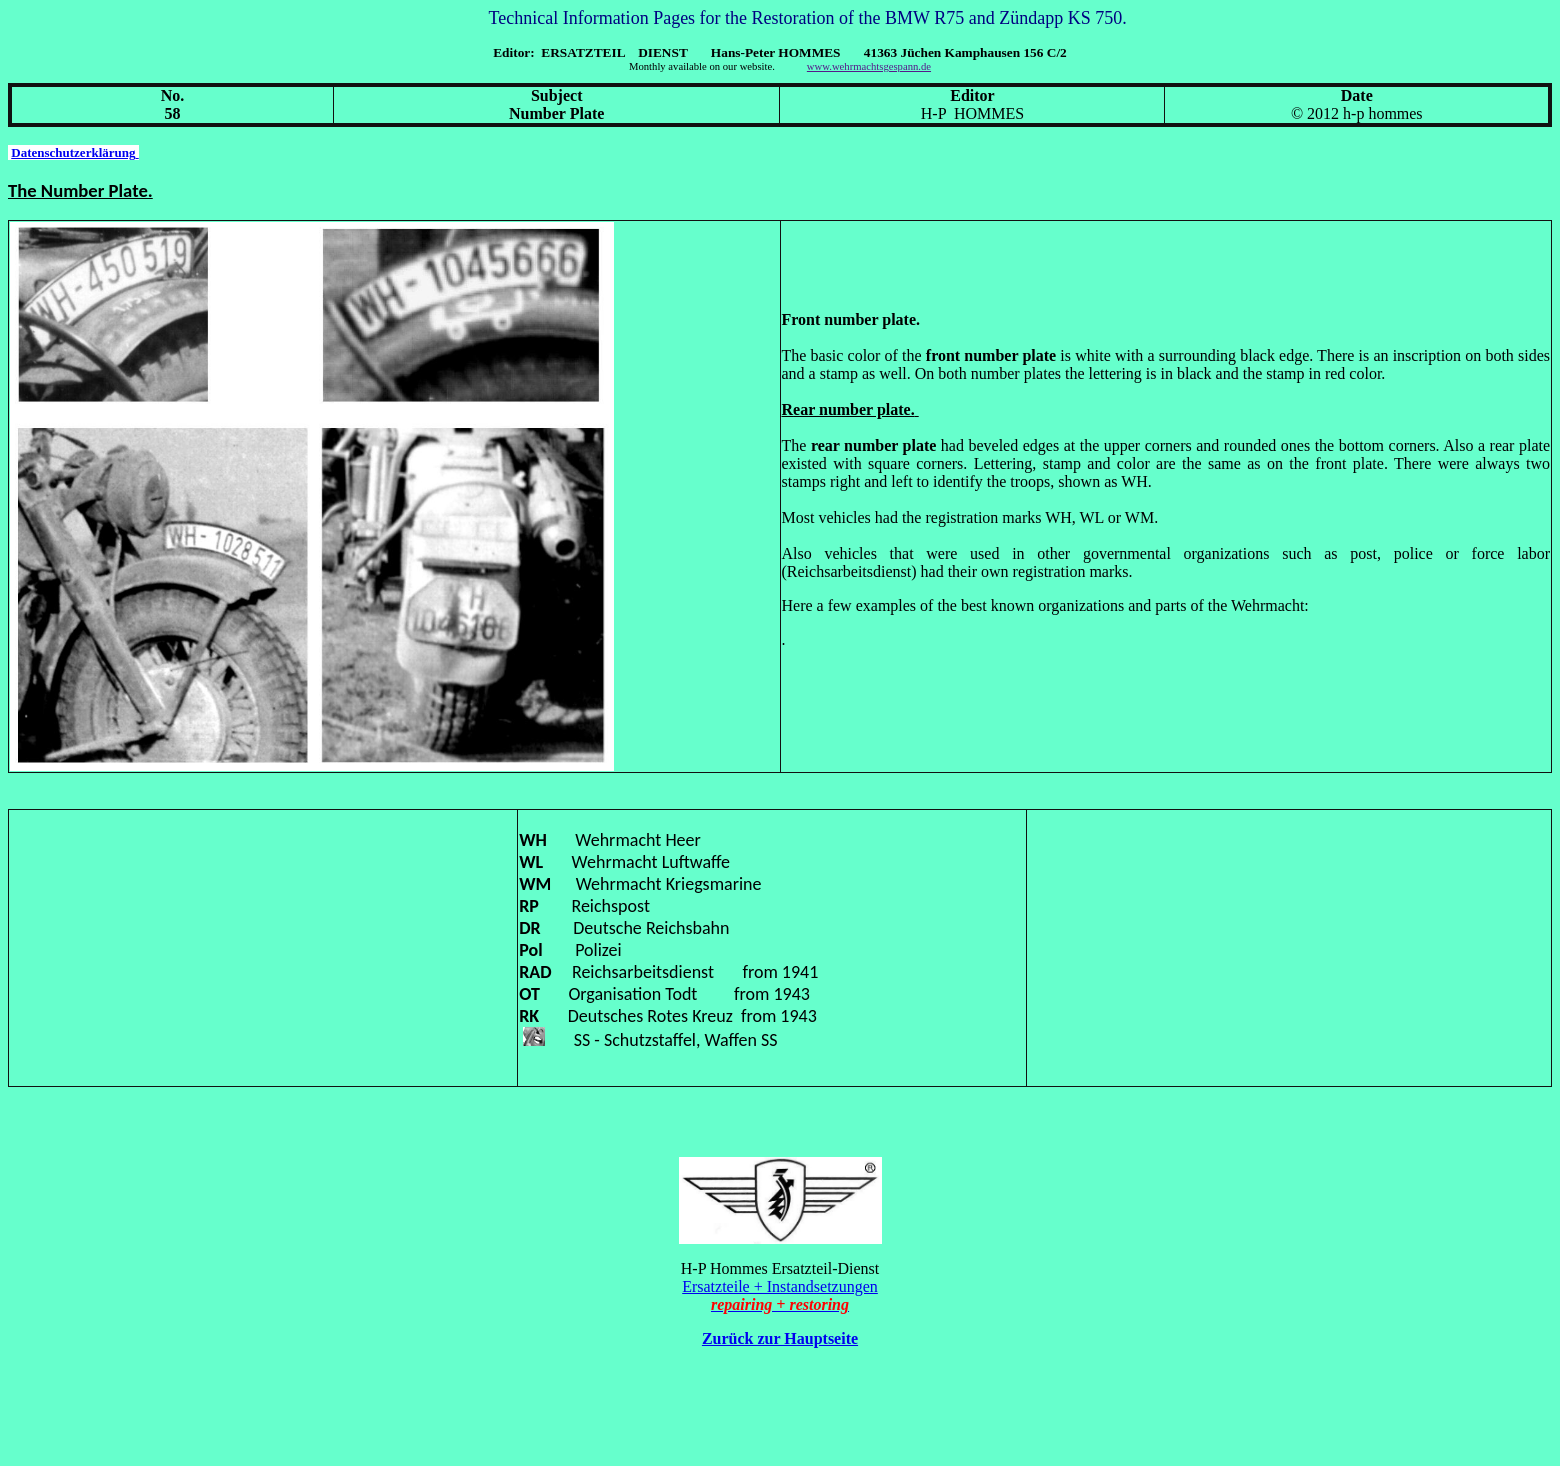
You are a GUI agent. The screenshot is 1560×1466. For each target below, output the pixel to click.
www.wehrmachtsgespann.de (869, 66)
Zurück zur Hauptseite (780, 1338)
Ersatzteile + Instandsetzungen (780, 1286)
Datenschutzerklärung (74, 152)
